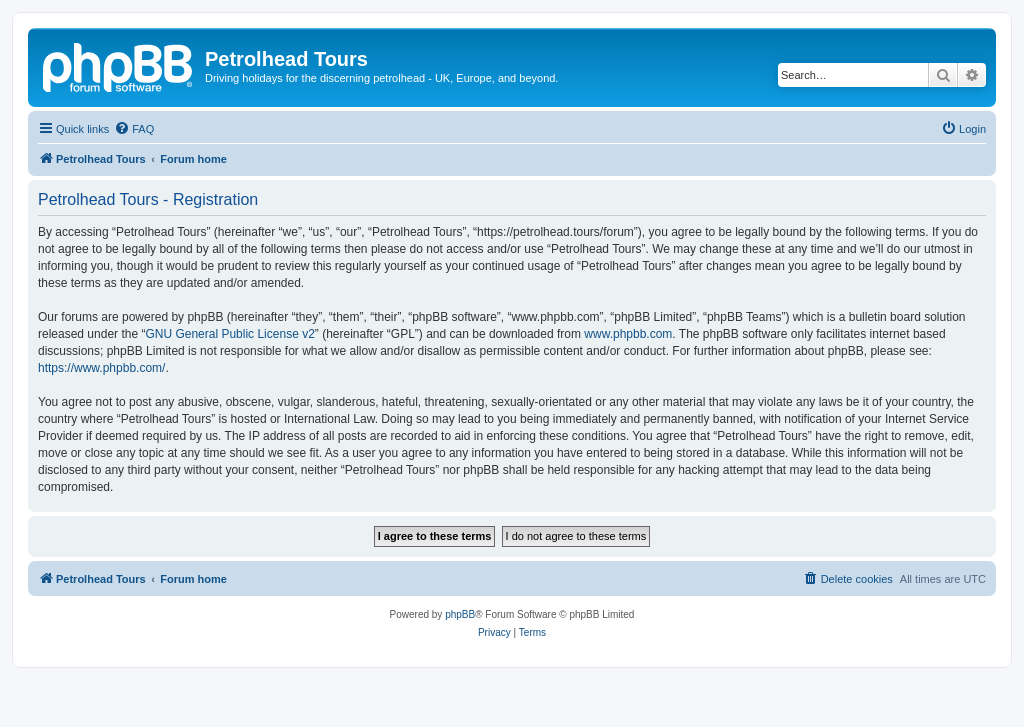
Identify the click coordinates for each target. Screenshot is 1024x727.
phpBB (460, 614)
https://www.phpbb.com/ (101, 368)
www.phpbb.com (628, 334)
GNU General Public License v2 (229, 334)
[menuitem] (134, 129)
